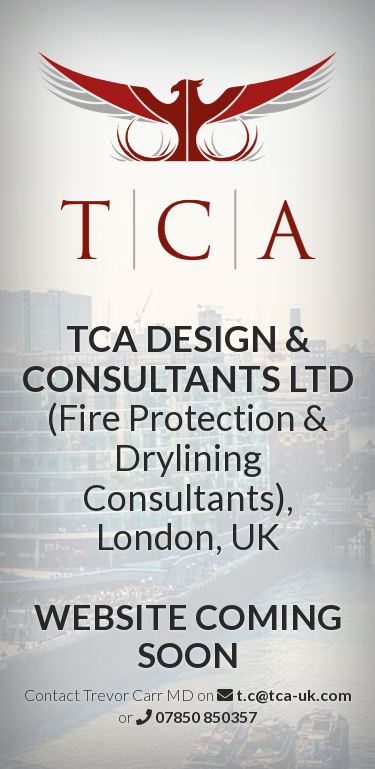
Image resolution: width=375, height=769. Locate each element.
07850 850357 (196, 716)
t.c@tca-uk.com (284, 694)
